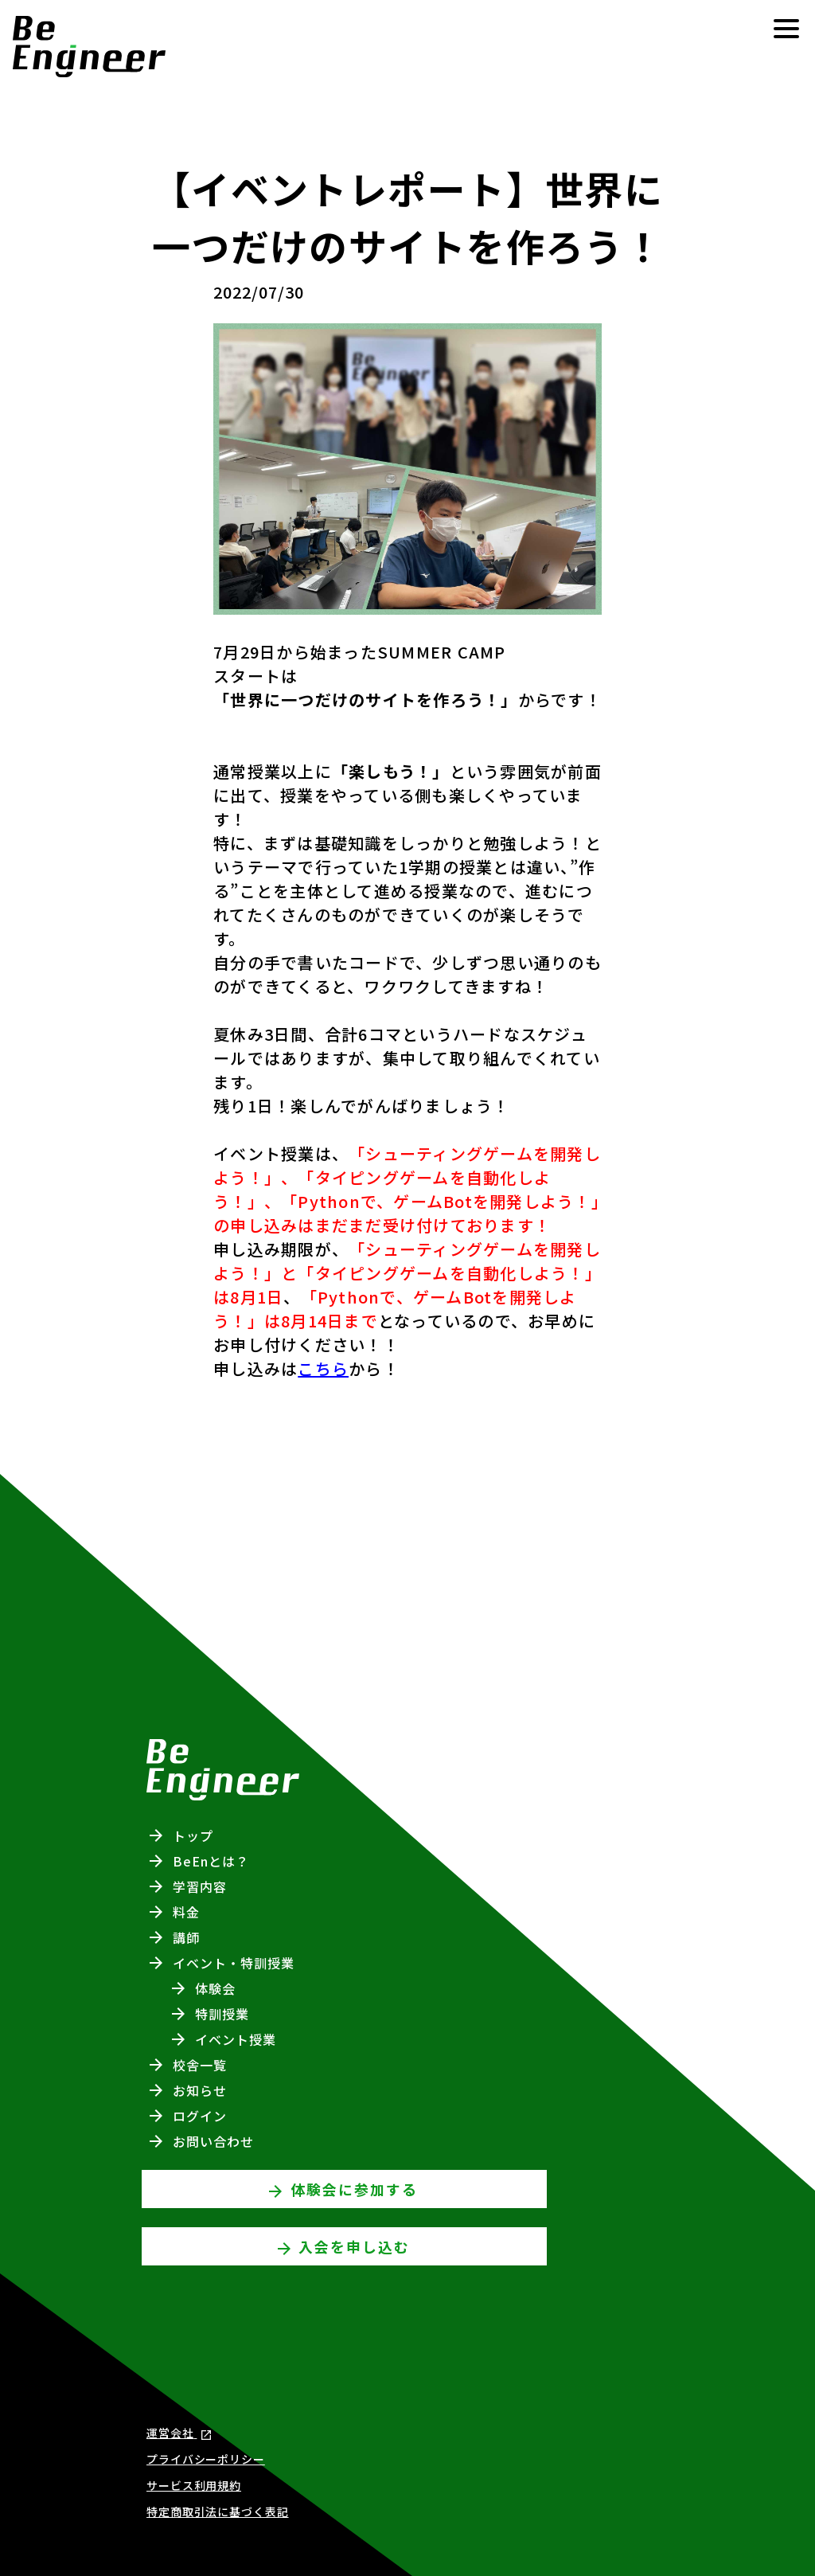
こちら (323, 1368)
